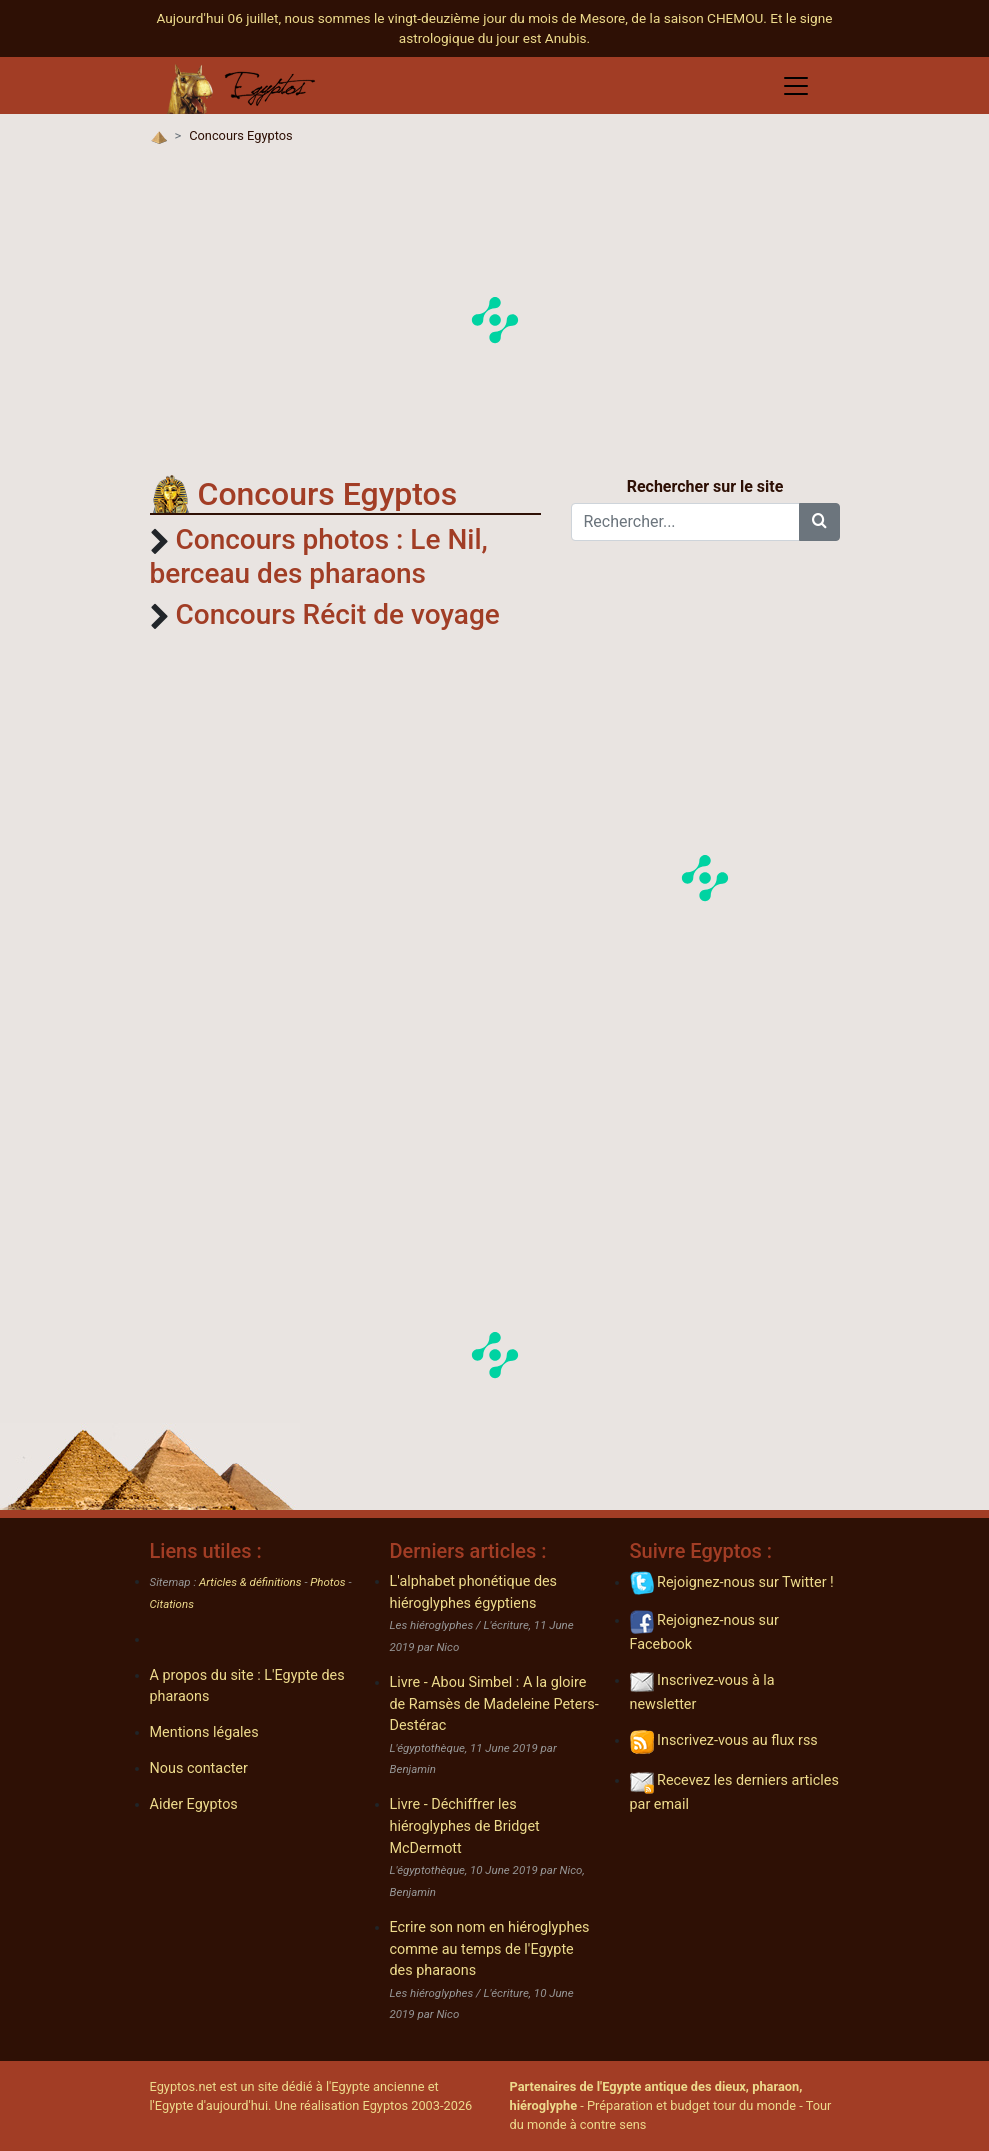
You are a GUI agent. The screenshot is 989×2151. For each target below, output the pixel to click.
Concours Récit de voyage (337, 614)
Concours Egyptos (240, 135)
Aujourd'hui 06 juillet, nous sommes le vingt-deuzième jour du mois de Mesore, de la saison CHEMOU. (464, 18)
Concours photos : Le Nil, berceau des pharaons (319, 556)
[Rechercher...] (685, 522)
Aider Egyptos (194, 1804)
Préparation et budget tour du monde (691, 2105)
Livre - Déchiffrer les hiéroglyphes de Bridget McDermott (465, 1826)
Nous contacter (199, 1768)
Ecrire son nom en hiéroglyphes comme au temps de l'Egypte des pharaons (490, 1949)
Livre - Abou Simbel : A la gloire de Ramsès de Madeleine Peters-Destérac (494, 1704)
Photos (327, 1582)
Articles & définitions (250, 1582)
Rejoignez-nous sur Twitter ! (732, 1582)
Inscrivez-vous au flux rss (724, 1740)
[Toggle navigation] (796, 86)
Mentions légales (204, 1732)
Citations (172, 1604)
